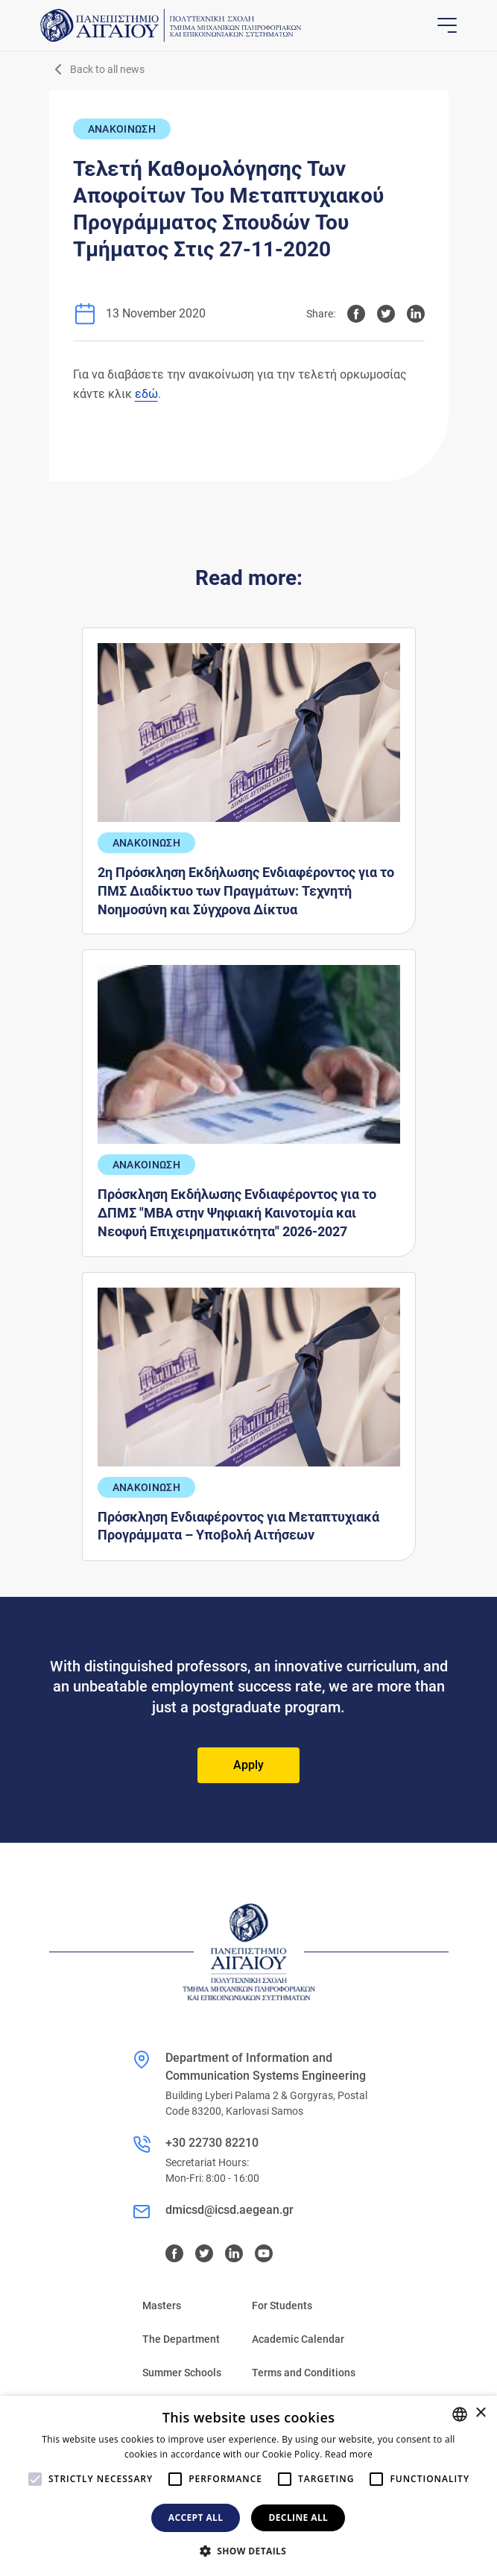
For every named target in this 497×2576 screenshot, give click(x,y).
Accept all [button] (196, 2517)
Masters (161, 2305)
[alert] (248, 2486)
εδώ (146, 394)
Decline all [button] (298, 2517)
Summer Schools (181, 2373)
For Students (282, 2305)
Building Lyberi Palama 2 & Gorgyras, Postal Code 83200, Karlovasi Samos (266, 2103)
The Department (181, 2339)
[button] (249, 2550)
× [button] (480, 2413)
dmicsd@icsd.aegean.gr (229, 2210)
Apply (248, 1765)
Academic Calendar (298, 2339)
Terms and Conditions (303, 2373)
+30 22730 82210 (212, 2143)
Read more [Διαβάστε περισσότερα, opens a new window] (349, 2454)
